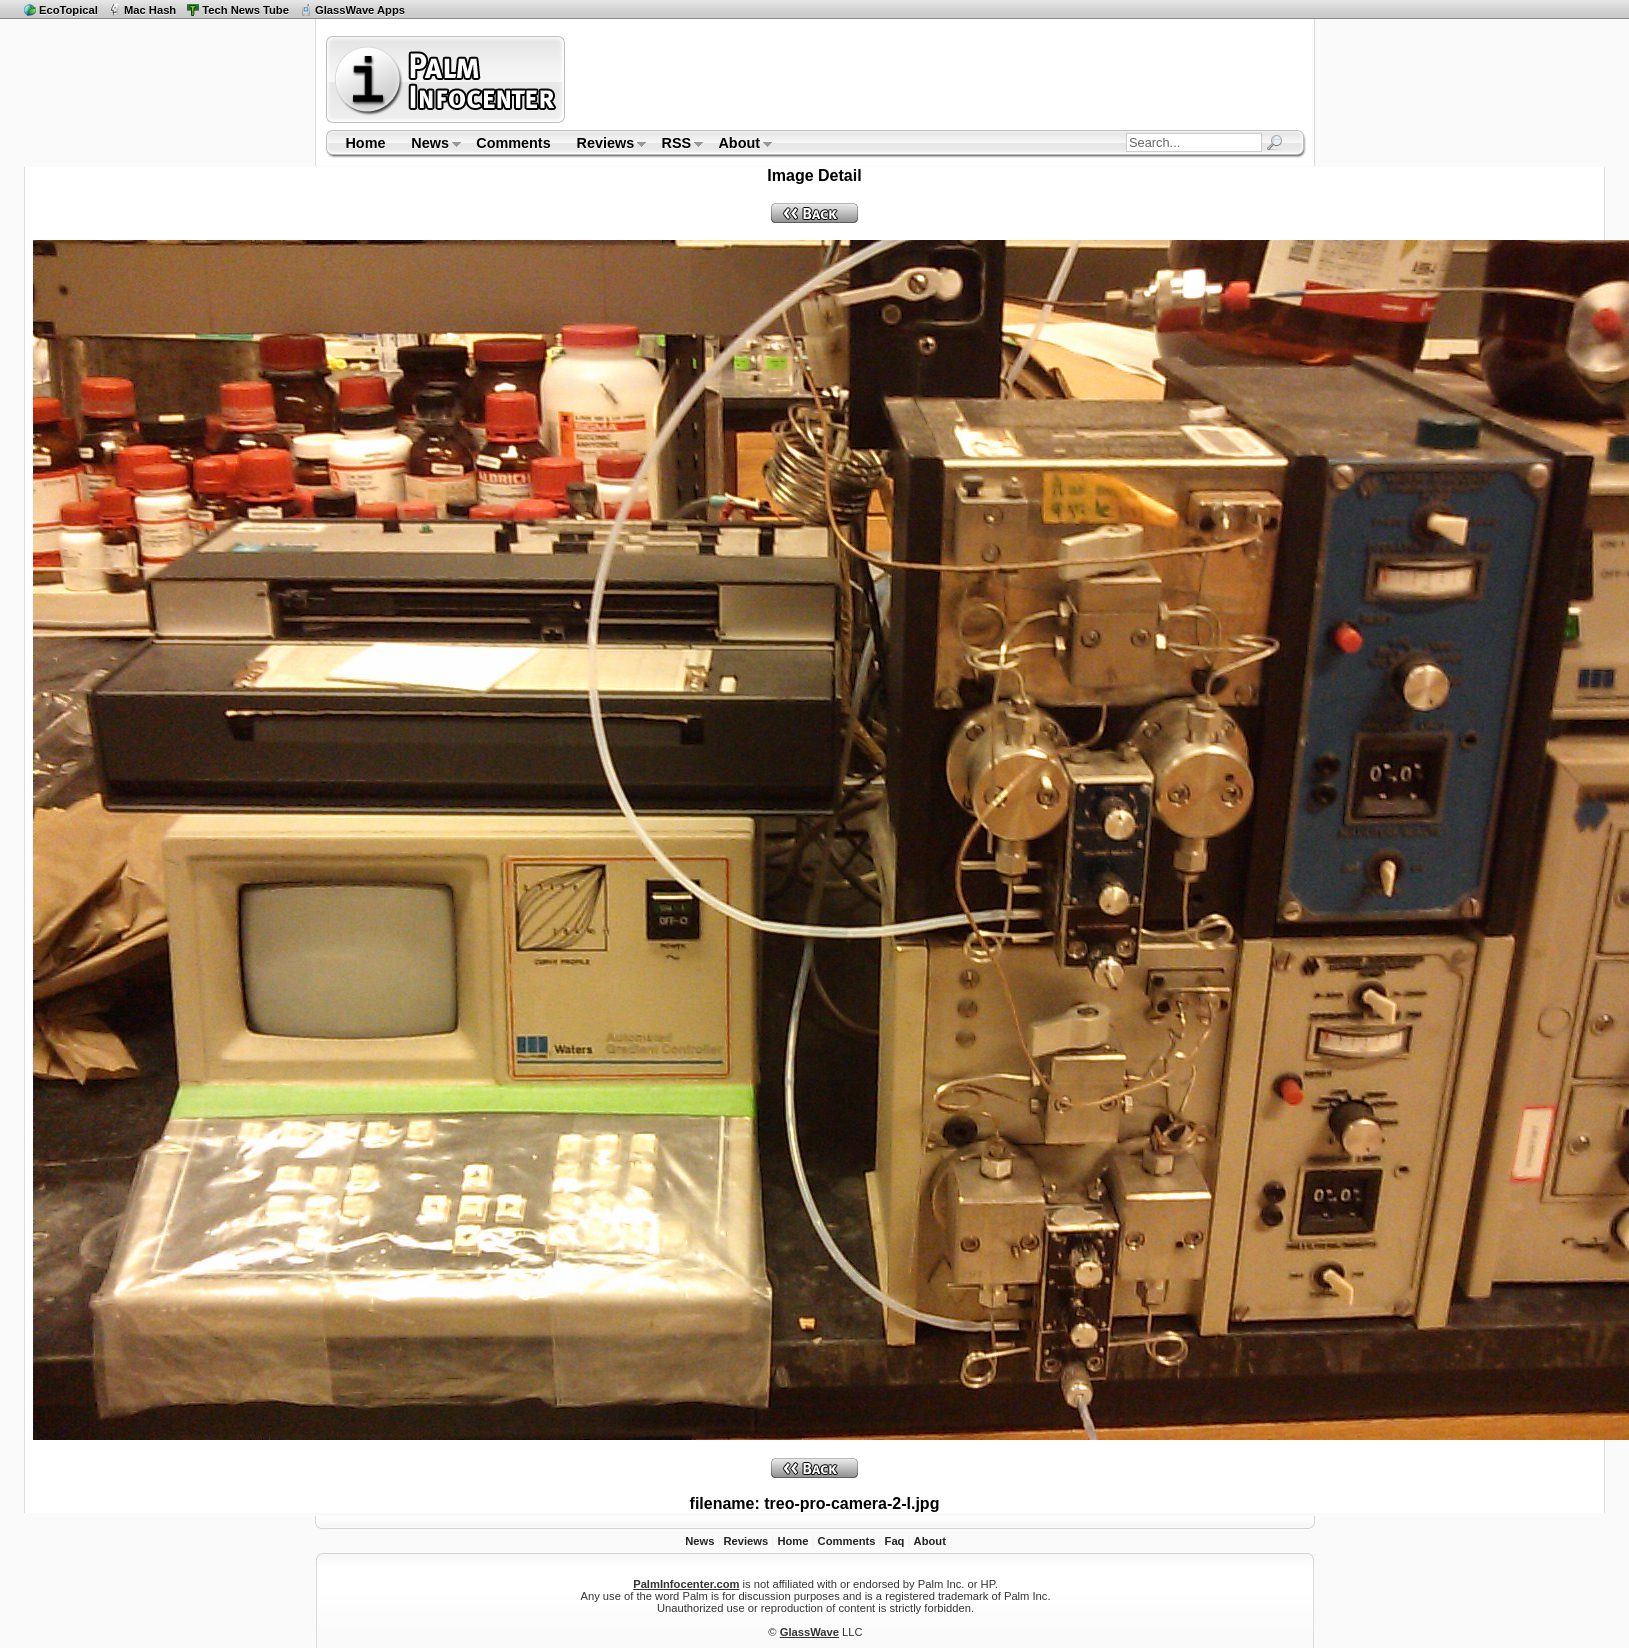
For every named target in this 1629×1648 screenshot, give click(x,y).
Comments (513, 143)
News (429, 145)
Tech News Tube (245, 10)
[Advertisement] (938, 79)
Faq (895, 1541)
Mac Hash (150, 10)
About (739, 145)
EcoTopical (68, 10)
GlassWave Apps (360, 10)
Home (365, 143)
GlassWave (809, 1632)
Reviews (605, 145)
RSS (676, 145)
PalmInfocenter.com (686, 1584)
